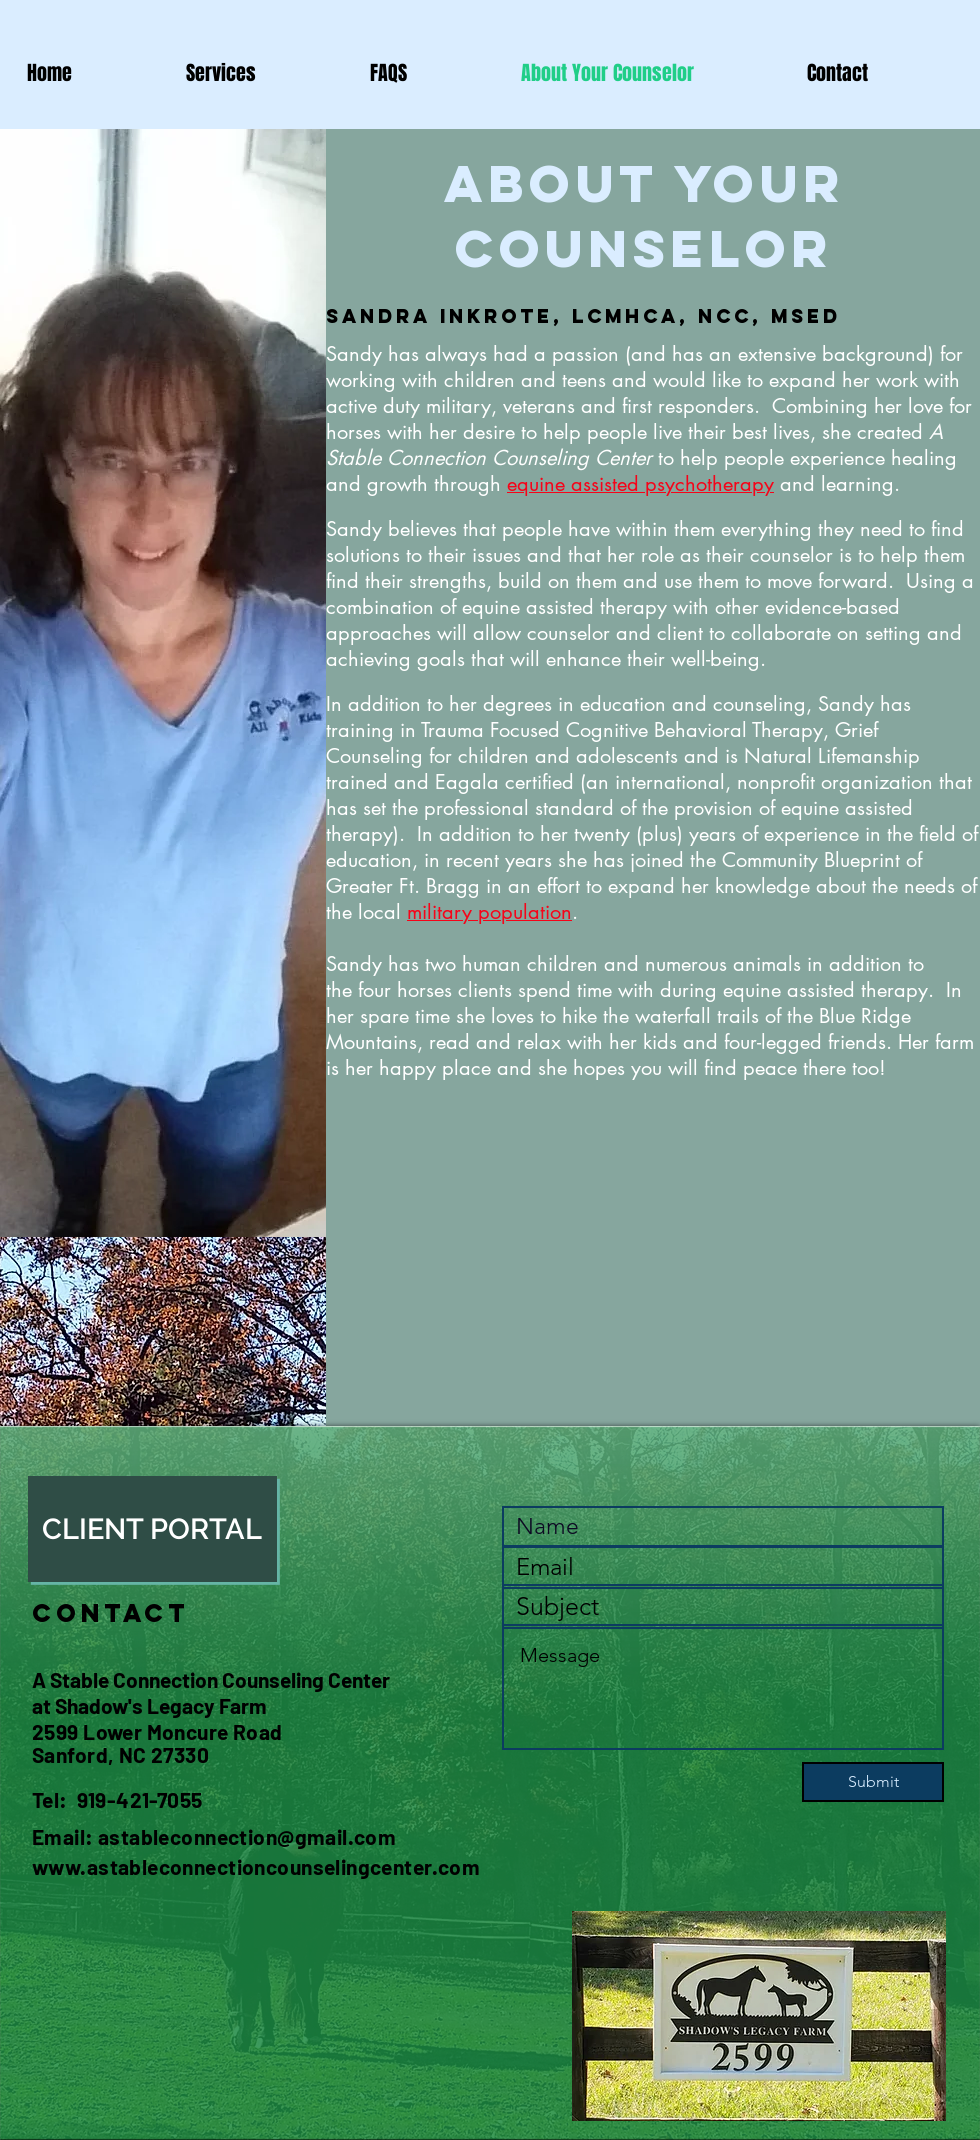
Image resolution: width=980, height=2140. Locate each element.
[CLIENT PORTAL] (152, 1529)
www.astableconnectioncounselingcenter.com (256, 1866)
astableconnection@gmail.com (247, 1836)
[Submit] (873, 1782)
